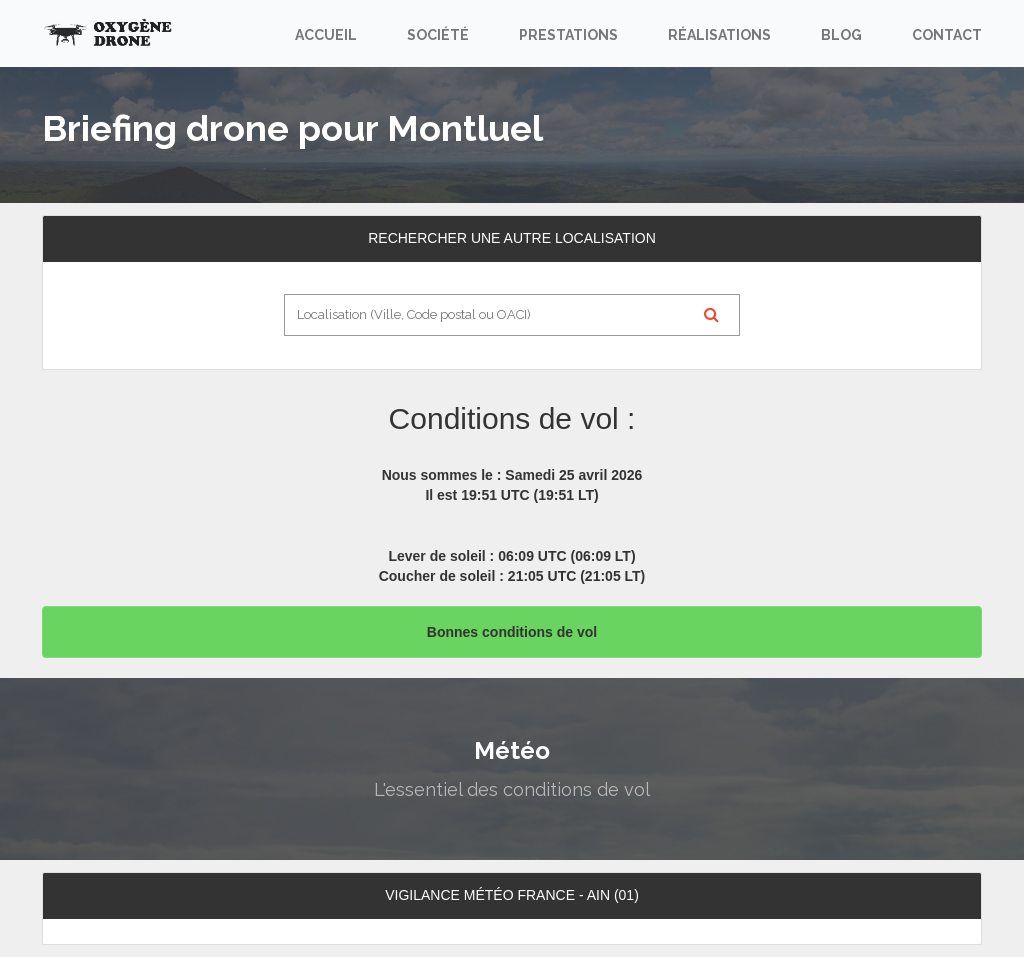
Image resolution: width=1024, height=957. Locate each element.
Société (438, 35)
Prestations (568, 35)
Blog (841, 35)
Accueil (326, 35)
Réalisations (719, 35)
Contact (947, 35)
